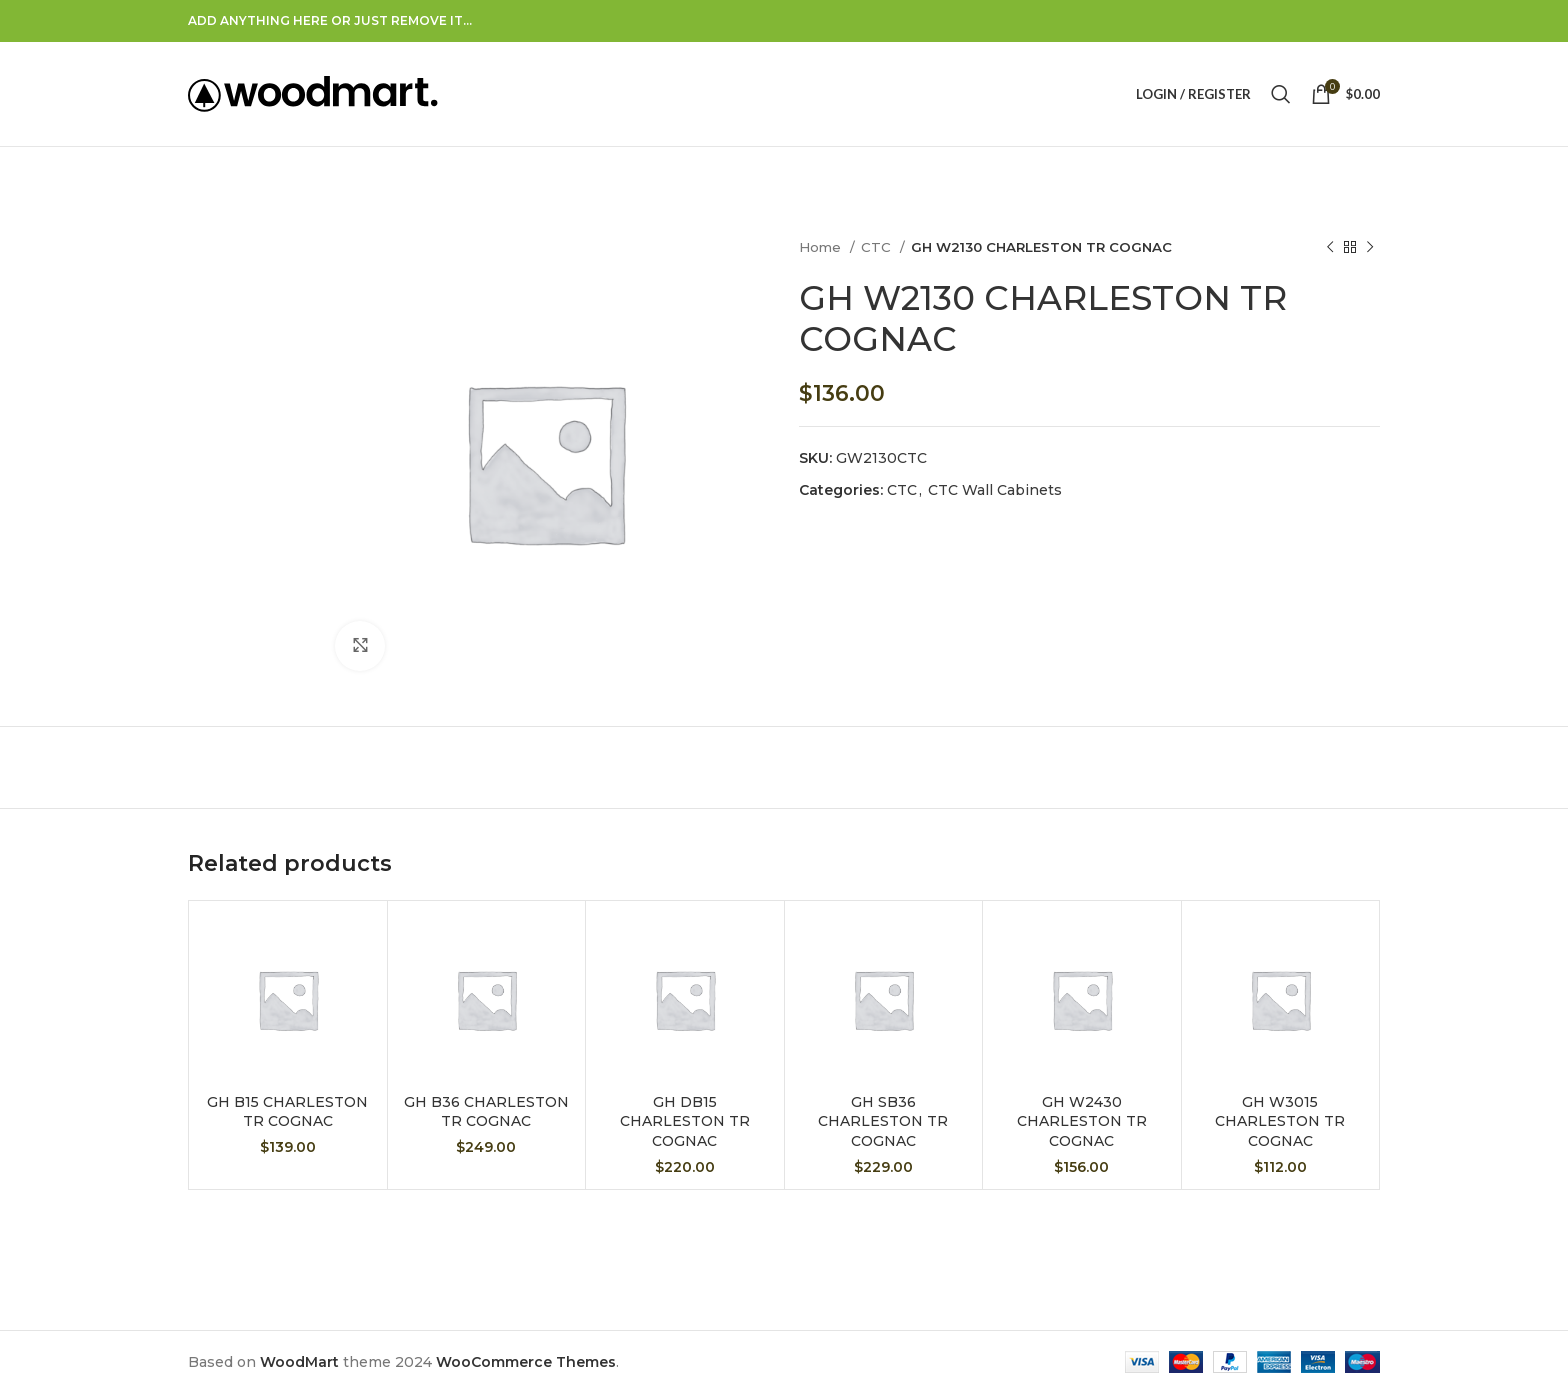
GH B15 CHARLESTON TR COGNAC (287, 1112)
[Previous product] (1330, 248)
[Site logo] (313, 93)
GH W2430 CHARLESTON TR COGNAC (1082, 1121)
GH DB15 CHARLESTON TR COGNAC (685, 1121)
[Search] (1281, 94)
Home (822, 247)
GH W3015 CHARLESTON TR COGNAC (1280, 1121)
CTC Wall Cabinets (995, 490)
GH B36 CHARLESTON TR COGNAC (486, 1112)
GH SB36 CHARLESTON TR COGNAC (883, 1121)
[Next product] (1370, 248)
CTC (878, 247)
